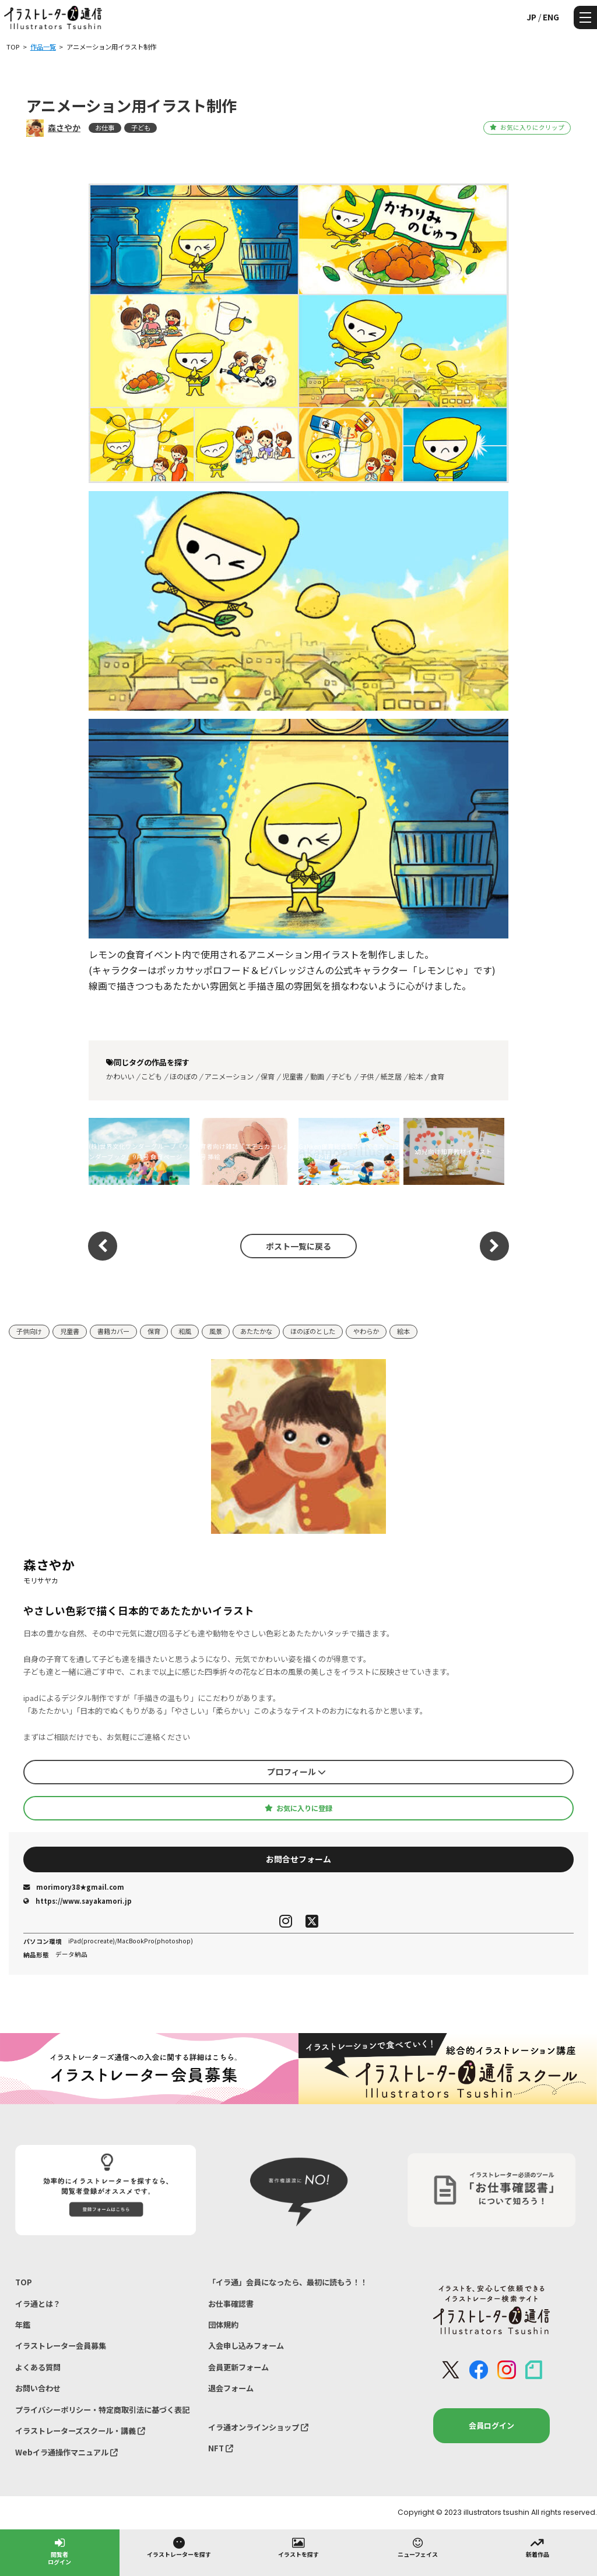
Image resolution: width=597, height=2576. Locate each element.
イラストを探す (298, 2547)
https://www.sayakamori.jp (77, 1900)
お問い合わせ (38, 2388)
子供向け (29, 1331)
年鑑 (22, 2324)
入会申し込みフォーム (246, 2345)
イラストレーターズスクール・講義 (80, 2430)
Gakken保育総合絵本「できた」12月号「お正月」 (348, 1151)
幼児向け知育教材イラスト (453, 1151)
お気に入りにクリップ (527, 127)
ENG (551, 17)
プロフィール (296, 1771)
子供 (367, 1076)
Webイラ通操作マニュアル (66, 2452)
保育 (268, 1076)
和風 (184, 1331)
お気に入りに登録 (298, 1808)
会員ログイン (491, 2425)
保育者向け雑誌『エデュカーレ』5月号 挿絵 (243, 1151)
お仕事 (104, 127)
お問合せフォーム (298, 1859)
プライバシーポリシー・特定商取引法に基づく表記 (102, 2409)
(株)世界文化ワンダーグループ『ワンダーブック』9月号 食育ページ (139, 1151)
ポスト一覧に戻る (298, 1246)
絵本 (416, 1076)
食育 (437, 1076)
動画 (317, 1076)
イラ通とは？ (38, 2303)
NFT (220, 2448)
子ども (140, 127)
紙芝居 (391, 1076)
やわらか (366, 1331)
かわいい (120, 1076)
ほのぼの (184, 1076)
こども (151, 1076)
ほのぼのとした (312, 1331)
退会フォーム (231, 2388)
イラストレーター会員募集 (60, 2345)
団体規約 (223, 2324)
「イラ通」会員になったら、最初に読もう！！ (287, 2282)
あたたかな (256, 1331)
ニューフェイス (418, 2547)
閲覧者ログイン (59, 2550)
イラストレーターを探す (179, 2547)
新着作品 (537, 2547)
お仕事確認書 (231, 2303)
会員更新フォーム (238, 2367)
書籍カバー (113, 1331)
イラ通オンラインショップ (258, 2427)
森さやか (64, 127)
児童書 (292, 1076)
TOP (23, 2282)
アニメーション (229, 1076)
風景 (215, 1331)
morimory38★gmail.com (73, 1887)
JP (531, 17)
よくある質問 (38, 2367)
